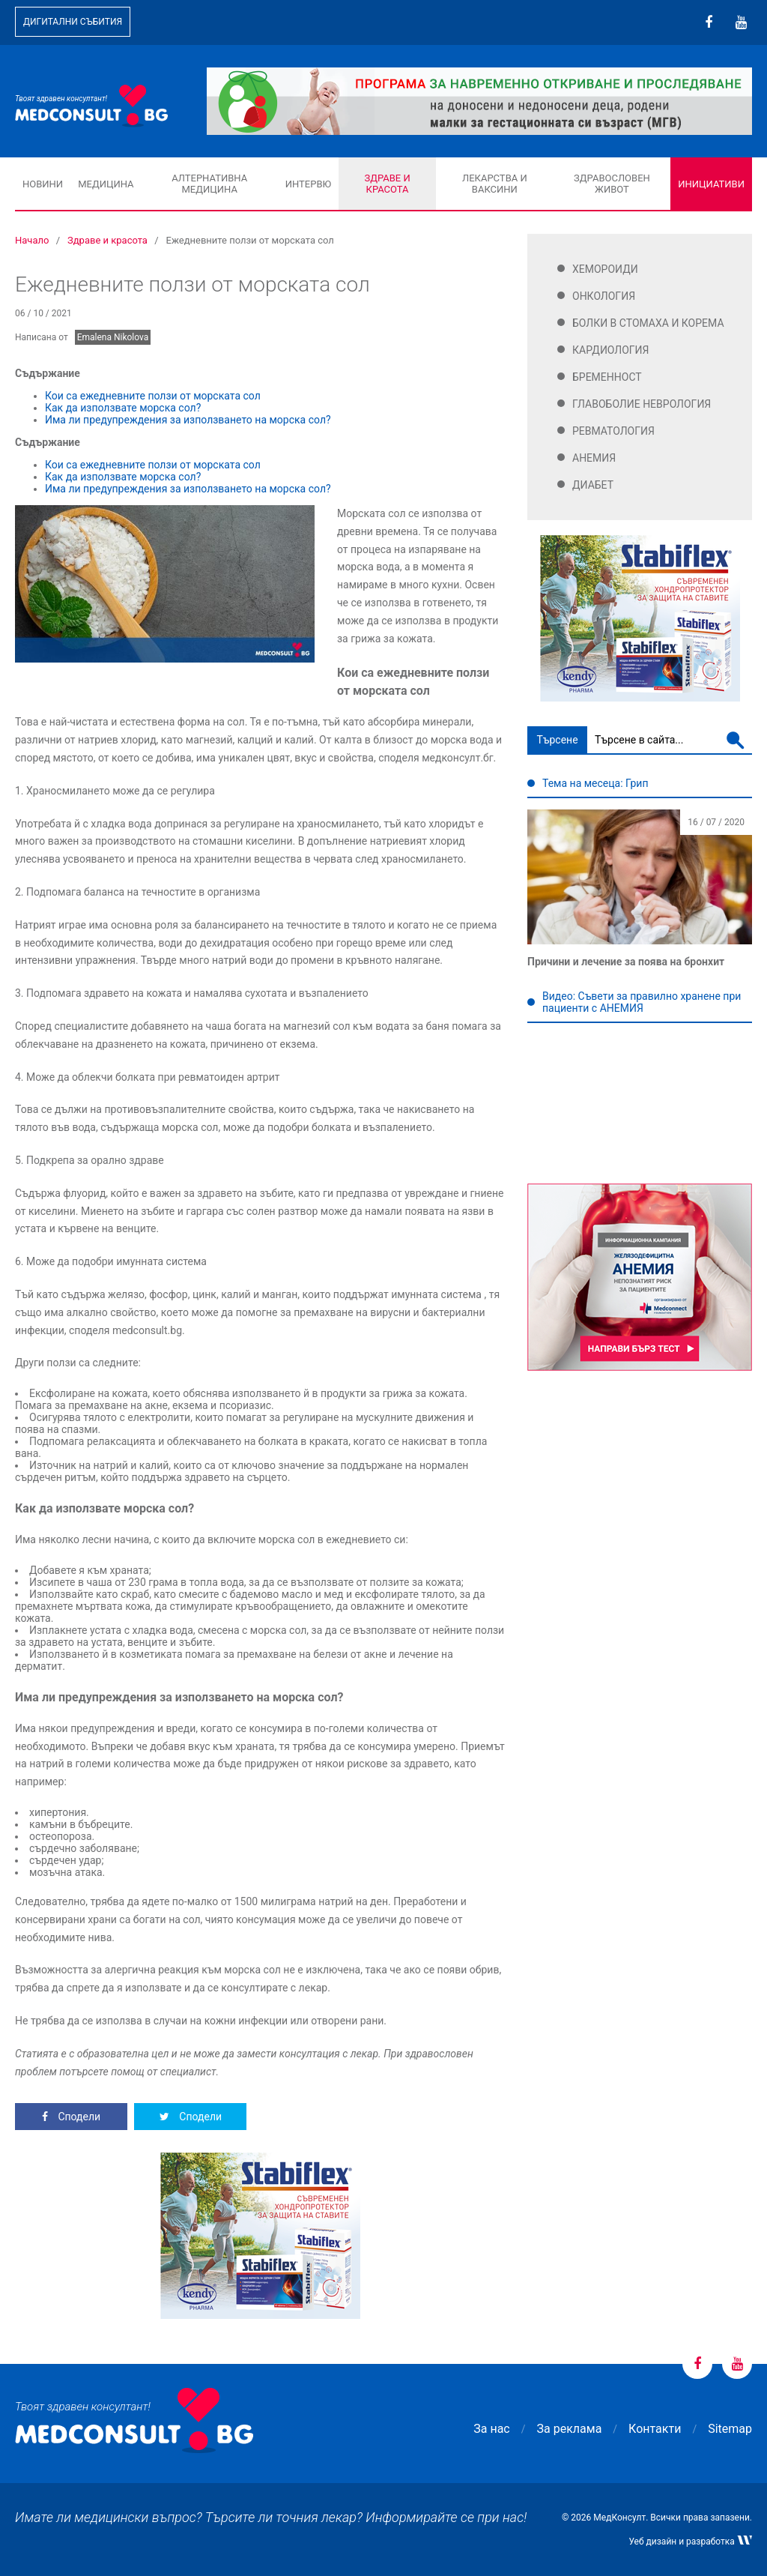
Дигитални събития (72, 21)
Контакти (654, 2429)
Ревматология (613, 431)
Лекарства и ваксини (494, 183)
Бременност (607, 377)
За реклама (569, 2429)
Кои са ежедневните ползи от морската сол (154, 396)
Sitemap (730, 2429)
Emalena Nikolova (113, 337)
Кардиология (610, 350)
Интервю (308, 184)
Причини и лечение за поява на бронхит (625, 962)
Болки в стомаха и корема (648, 323)
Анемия (594, 458)
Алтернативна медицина (209, 183)
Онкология (603, 296)
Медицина (105, 184)
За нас (491, 2429)
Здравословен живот (612, 183)
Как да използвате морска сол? (123, 408)
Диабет (592, 485)
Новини (42, 184)
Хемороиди (605, 269)
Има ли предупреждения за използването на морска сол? (189, 420)
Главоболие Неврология (641, 404)
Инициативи (711, 184)
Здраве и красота (387, 183)
